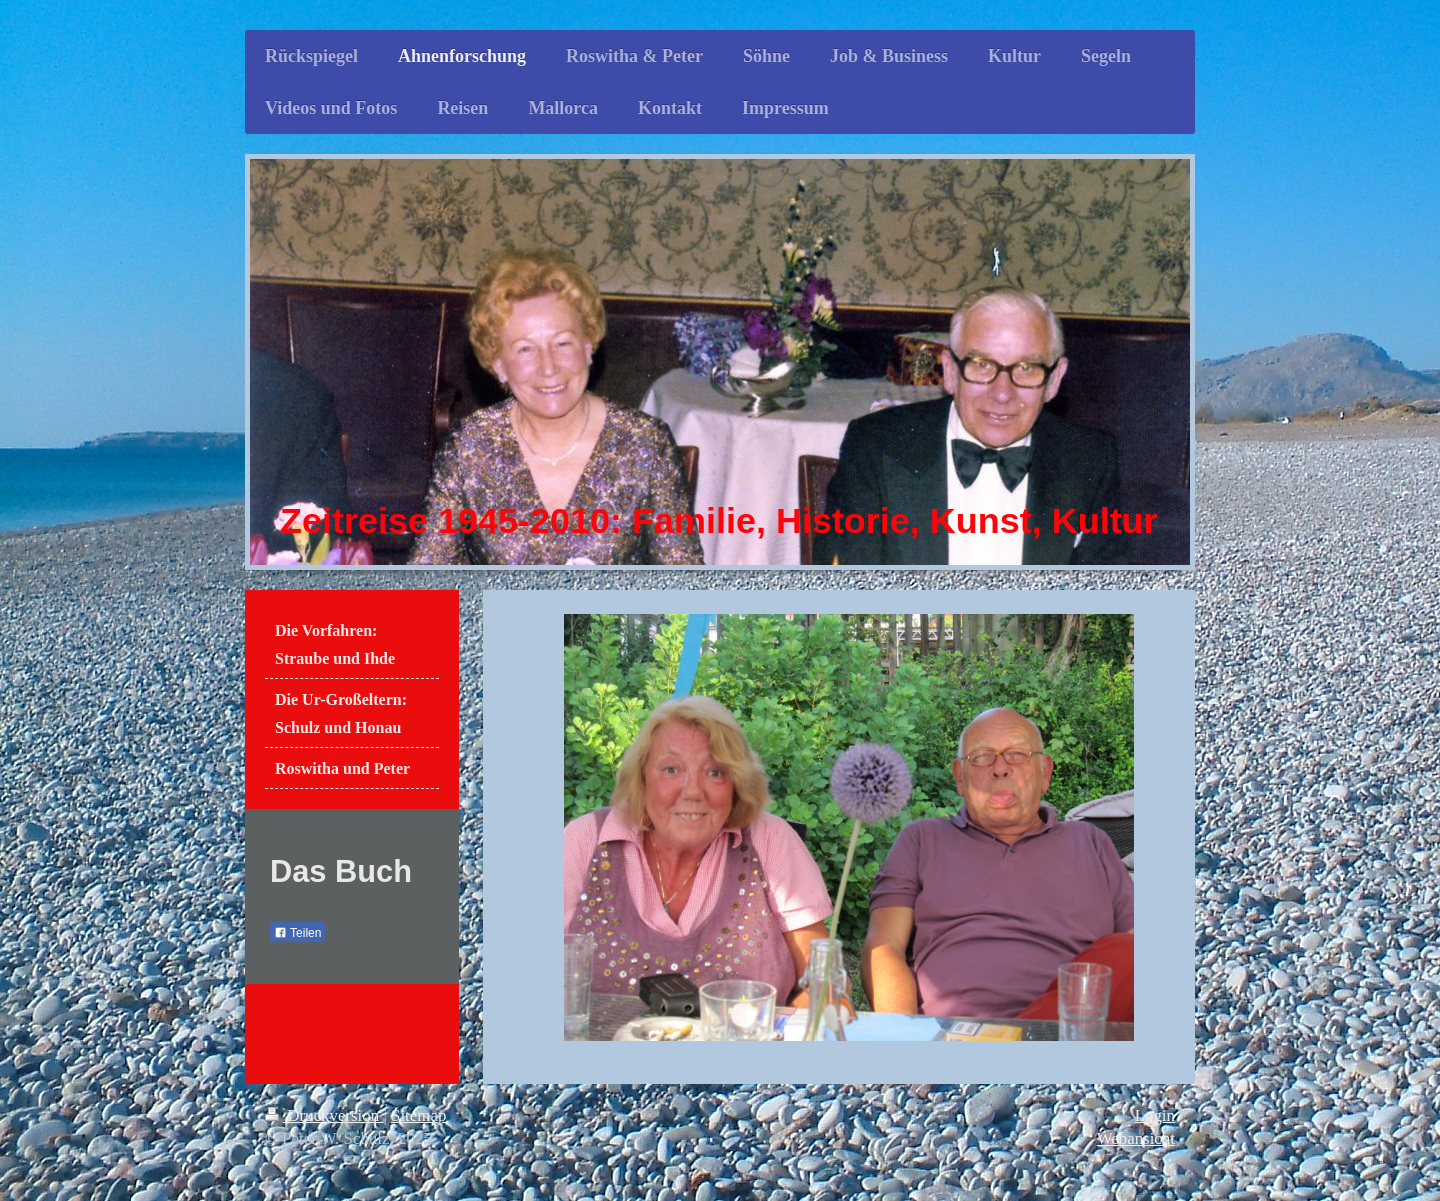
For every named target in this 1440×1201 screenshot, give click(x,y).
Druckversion (324, 1115)
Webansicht (1136, 1138)
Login (1155, 1115)
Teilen (297, 933)
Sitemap (418, 1115)
